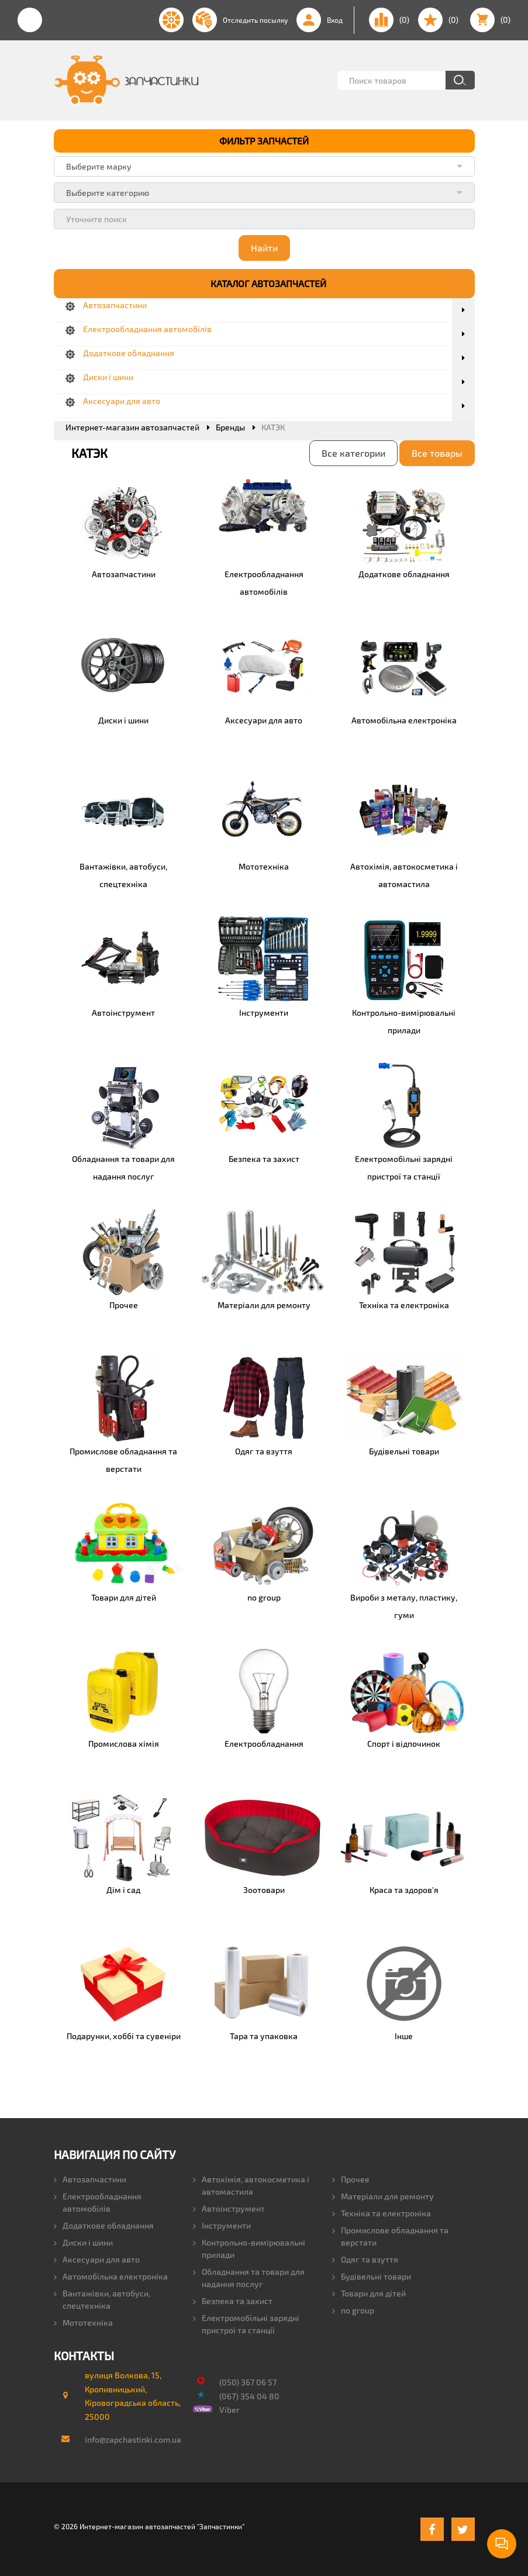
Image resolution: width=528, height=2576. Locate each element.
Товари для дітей (369, 2293)
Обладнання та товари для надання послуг (249, 2277)
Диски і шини (83, 2242)
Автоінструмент (229, 2208)
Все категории (353, 452)
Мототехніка (83, 2322)
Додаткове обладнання (104, 2225)
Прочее (351, 2179)
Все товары (437, 452)
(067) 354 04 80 (249, 2396)
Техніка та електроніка (381, 2213)
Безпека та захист (232, 2300)
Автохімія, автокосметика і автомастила (251, 2185)
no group (353, 2310)
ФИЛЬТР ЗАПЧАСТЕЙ (264, 140)
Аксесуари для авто (97, 2259)
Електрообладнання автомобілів (98, 2202)
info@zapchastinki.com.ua (128, 2439)
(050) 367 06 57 (248, 2382)
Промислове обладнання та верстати (390, 2236)
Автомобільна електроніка (111, 2276)
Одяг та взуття (365, 2259)
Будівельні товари (371, 2276)
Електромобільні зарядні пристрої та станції (246, 2323)
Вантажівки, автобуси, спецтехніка (102, 2299)
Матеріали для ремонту (383, 2196)
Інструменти (222, 2225)
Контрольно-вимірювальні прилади (249, 2248)
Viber (229, 2410)
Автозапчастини (90, 2179)
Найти (264, 247)
